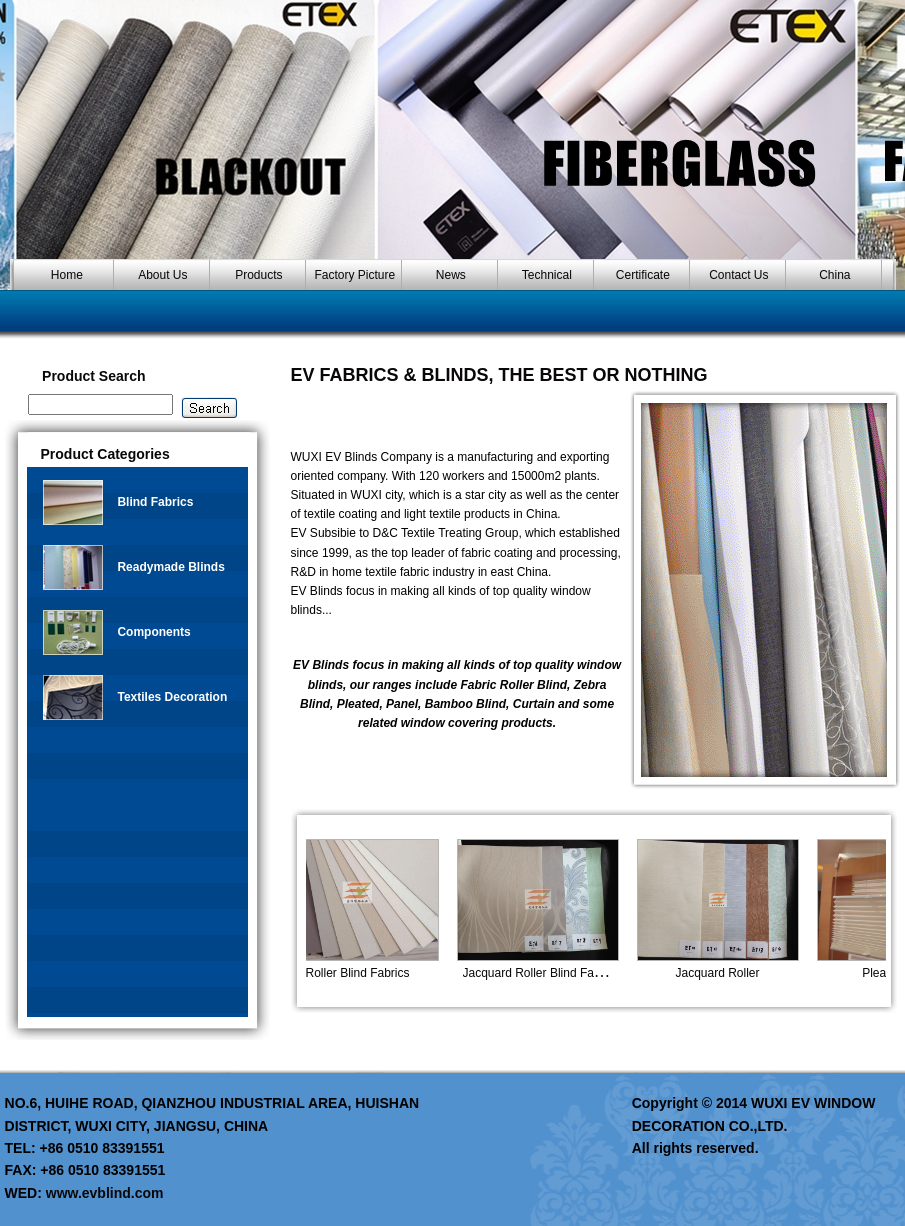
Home (67, 275)
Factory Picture (355, 275)
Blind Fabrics (155, 502)
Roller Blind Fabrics (366, 973)
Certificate (643, 275)
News (451, 275)
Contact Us (738, 275)
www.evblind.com (105, 1193)
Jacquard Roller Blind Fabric (547, 973)
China (834, 275)
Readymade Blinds (170, 567)
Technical (547, 275)
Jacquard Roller (726, 973)
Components (153, 632)
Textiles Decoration (172, 697)
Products (258, 275)
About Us (162, 275)
